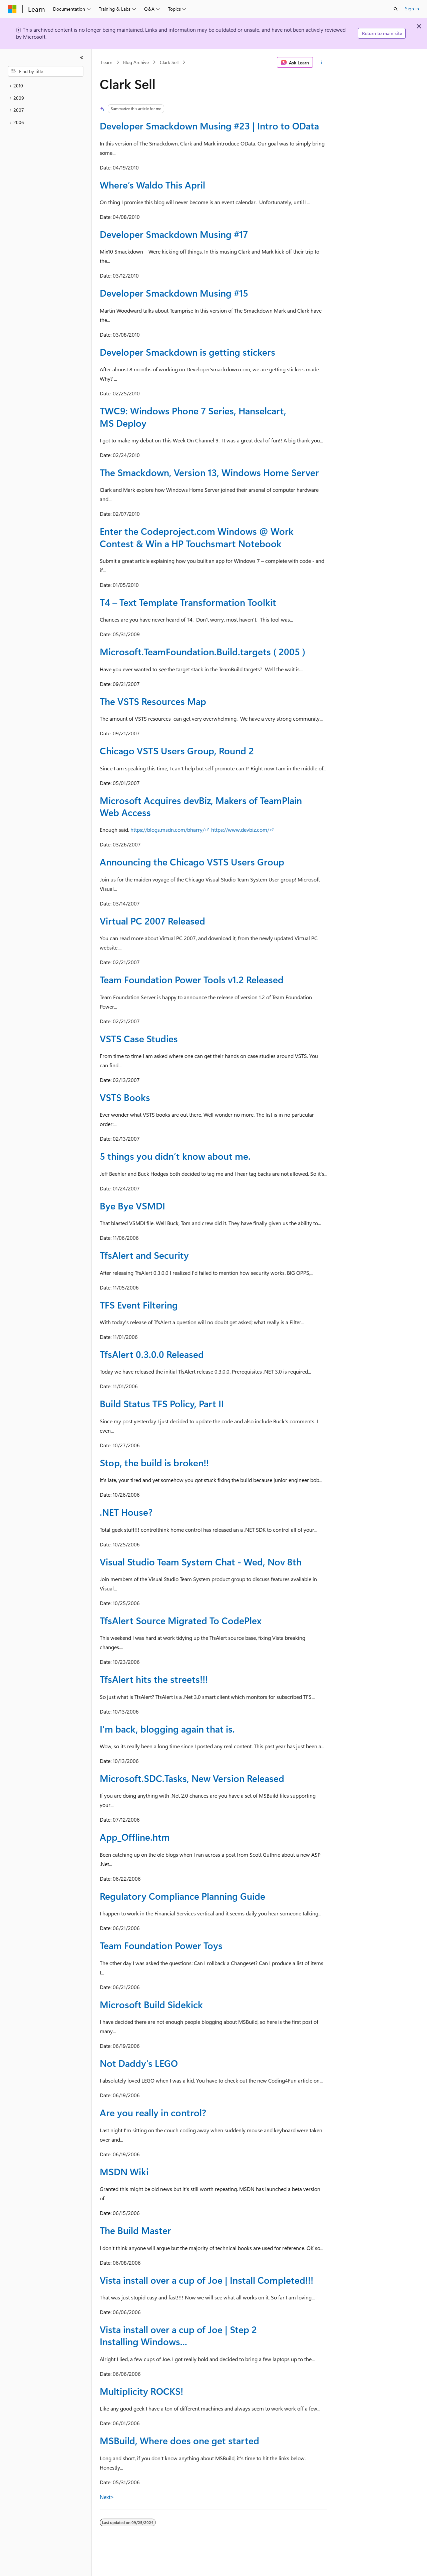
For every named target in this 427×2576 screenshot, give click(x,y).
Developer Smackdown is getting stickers (187, 352)
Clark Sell (169, 62)
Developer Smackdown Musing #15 (174, 293)
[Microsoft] (12, 9)
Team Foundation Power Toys (161, 1945)
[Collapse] (82, 57)
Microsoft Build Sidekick (151, 2004)
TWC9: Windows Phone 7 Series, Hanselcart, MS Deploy (193, 416)
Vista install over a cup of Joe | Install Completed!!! (206, 2280)
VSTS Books (125, 1097)
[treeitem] (45, 85)
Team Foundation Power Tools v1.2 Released (192, 979)
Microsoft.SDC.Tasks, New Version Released (192, 1778)
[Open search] (395, 9)
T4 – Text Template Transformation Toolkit (188, 602)
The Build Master (135, 2230)
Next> (107, 2496)
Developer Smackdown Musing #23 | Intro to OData (209, 125)
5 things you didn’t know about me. (175, 1156)
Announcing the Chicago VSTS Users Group (192, 861)
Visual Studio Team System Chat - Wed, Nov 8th (201, 1561)
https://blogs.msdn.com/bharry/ (167, 829)
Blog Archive (136, 62)
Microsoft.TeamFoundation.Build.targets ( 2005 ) (202, 651)
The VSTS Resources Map (153, 701)
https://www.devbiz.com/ (240, 829)
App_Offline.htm (135, 1837)
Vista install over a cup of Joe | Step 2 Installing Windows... (178, 2335)
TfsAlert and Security (144, 1255)
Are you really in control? (153, 2112)
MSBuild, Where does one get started (179, 2440)
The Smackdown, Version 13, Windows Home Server (209, 472)
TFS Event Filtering (139, 1305)
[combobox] (45, 71)
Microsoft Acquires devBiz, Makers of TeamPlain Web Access (201, 806)
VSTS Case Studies (139, 1038)
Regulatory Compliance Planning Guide (182, 1896)
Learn (106, 62)
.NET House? (126, 1512)
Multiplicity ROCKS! (141, 2391)
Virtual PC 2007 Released (152, 920)
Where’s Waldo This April (152, 184)
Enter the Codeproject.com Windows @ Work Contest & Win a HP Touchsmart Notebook (197, 537)
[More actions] (321, 62)
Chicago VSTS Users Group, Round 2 (177, 750)
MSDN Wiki (124, 2171)
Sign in (412, 8)
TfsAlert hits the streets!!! (154, 1679)
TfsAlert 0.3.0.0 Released (152, 1354)
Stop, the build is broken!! (154, 1462)
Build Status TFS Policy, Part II (162, 1403)
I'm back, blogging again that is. (167, 1729)
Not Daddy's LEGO (139, 2063)
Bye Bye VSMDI (132, 1205)
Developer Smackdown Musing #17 (174, 234)
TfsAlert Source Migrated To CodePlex (181, 1620)
